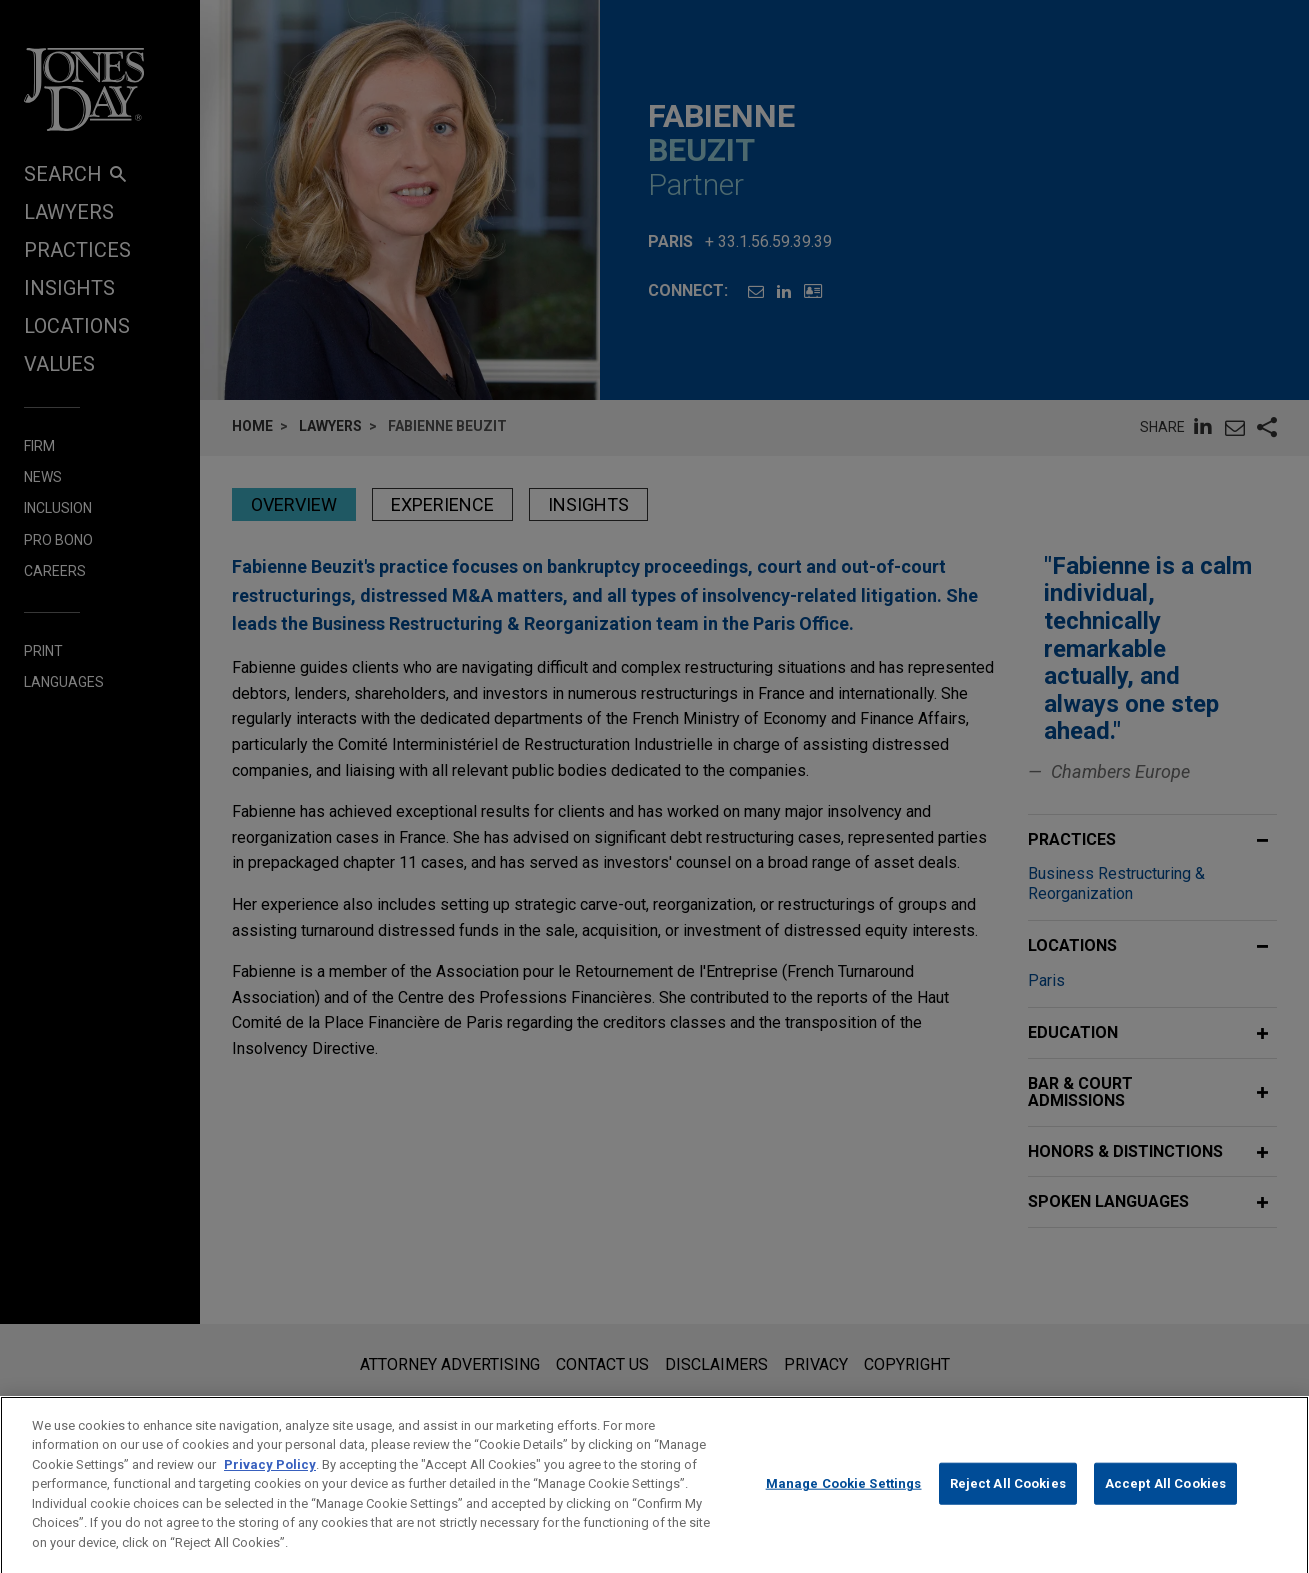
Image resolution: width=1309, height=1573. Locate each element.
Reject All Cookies (1008, 1501)
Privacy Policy (270, 1481)
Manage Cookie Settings (844, 1501)
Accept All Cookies (1165, 1501)
